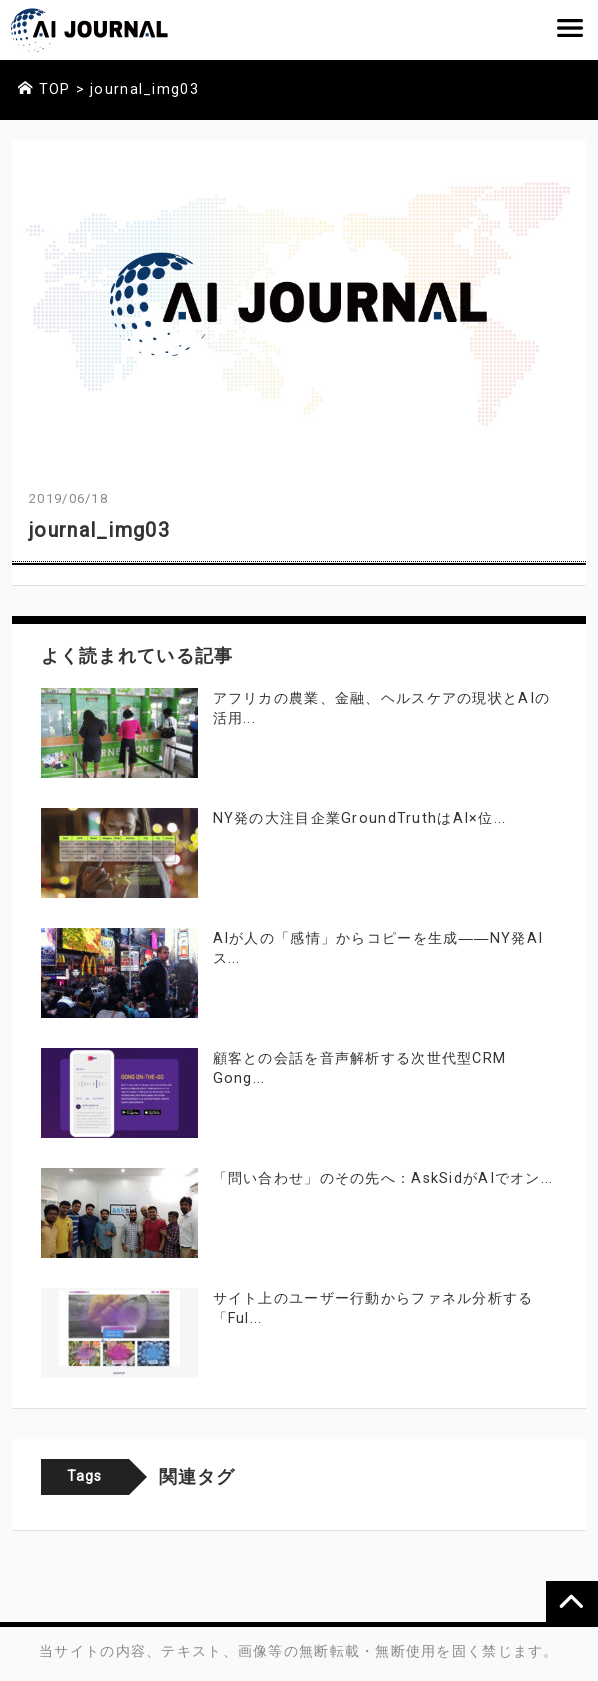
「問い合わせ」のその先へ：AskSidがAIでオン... (383, 1178)
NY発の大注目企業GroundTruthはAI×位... (360, 818)
